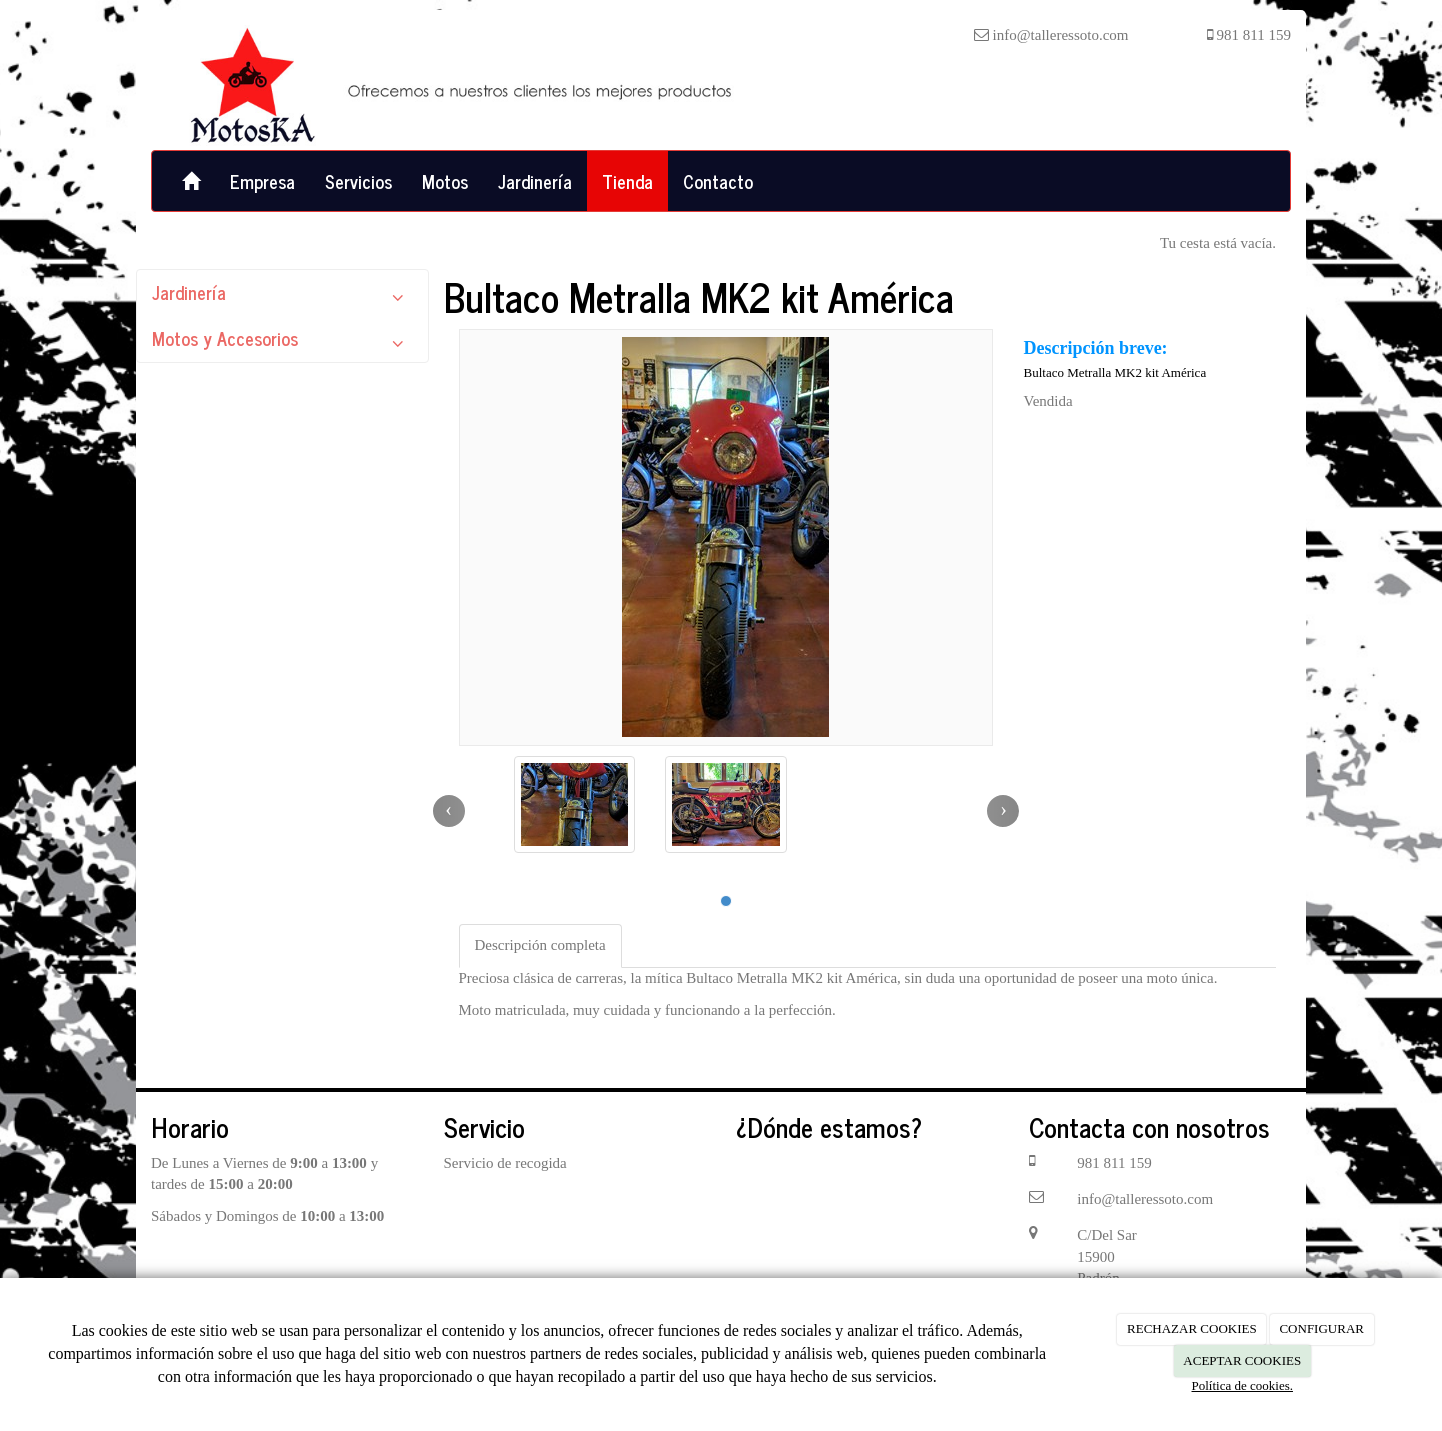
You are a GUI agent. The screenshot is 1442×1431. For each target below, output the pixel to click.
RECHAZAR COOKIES (1192, 1328)
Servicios (358, 181)
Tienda (627, 181)
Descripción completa (540, 945)
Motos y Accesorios (282, 342)
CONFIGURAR (1321, 1328)
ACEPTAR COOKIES (1242, 1360)
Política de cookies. (1242, 1385)
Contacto (718, 181)
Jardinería (535, 181)
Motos (445, 181)
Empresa (262, 181)
